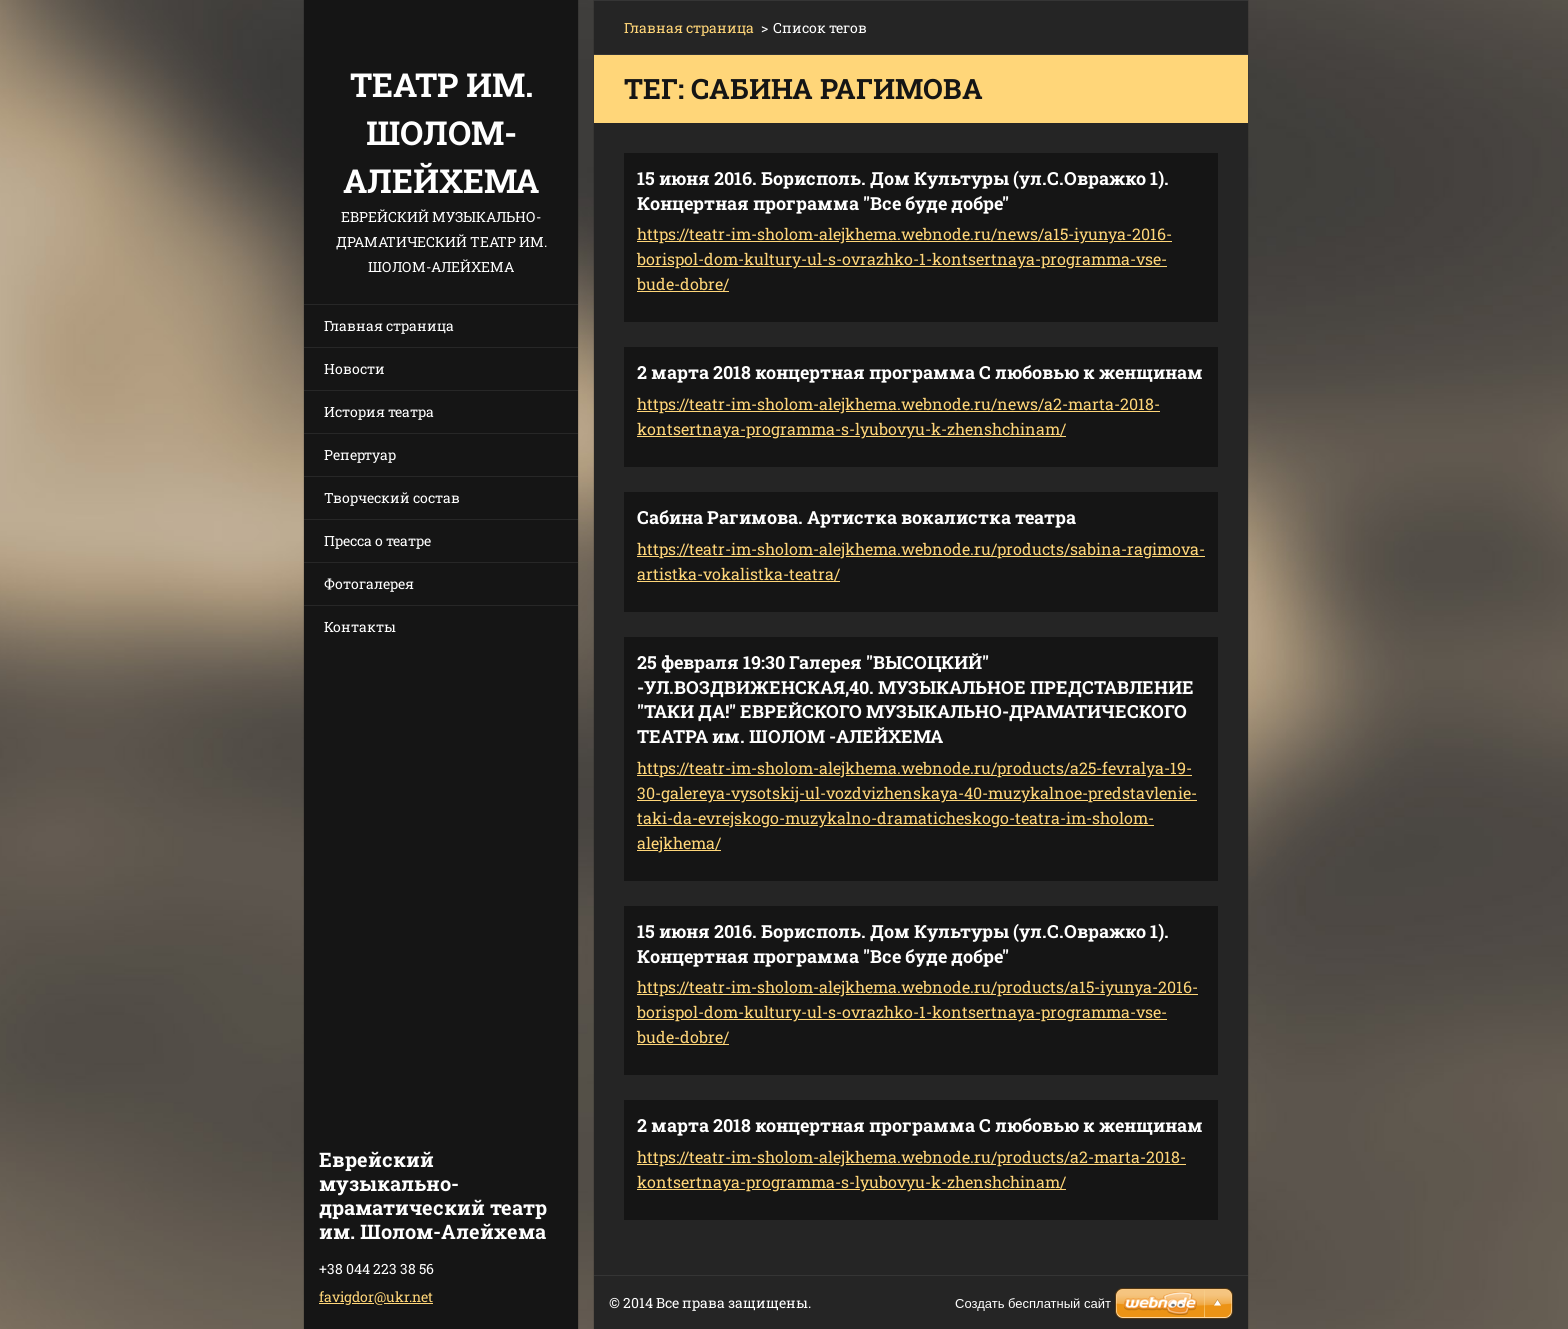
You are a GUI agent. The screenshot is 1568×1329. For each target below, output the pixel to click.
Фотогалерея (369, 583)
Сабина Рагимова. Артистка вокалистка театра (856, 517)
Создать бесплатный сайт (1033, 1303)
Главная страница (389, 325)
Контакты (360, 626)
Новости (354, 368)
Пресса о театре (377, 540)
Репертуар (360, 454)
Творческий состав (392, 497)
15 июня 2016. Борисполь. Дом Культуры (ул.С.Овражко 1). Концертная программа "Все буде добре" (903, 190)
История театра (379, 411)
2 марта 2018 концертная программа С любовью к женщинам (920, 372)
